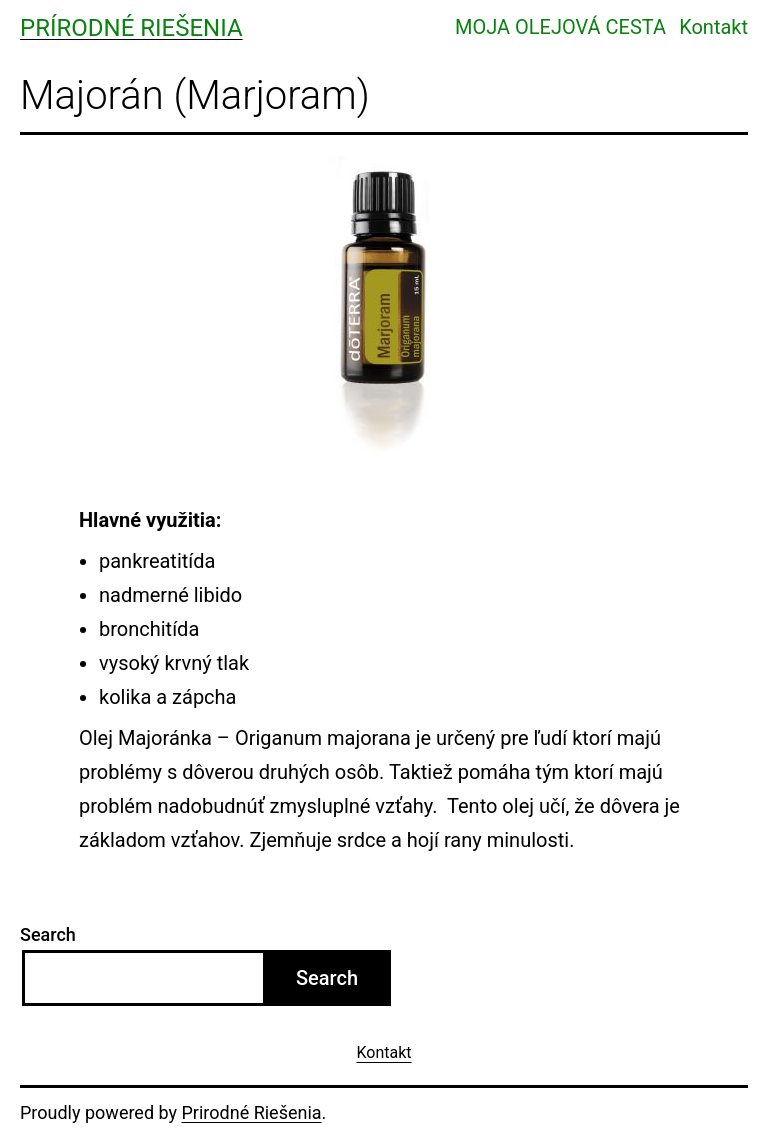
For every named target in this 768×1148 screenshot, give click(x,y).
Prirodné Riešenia (252, 1112)
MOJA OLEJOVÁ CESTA (560, 27)
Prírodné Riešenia (131, 28)
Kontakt (713, 27)
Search (48, 934)
